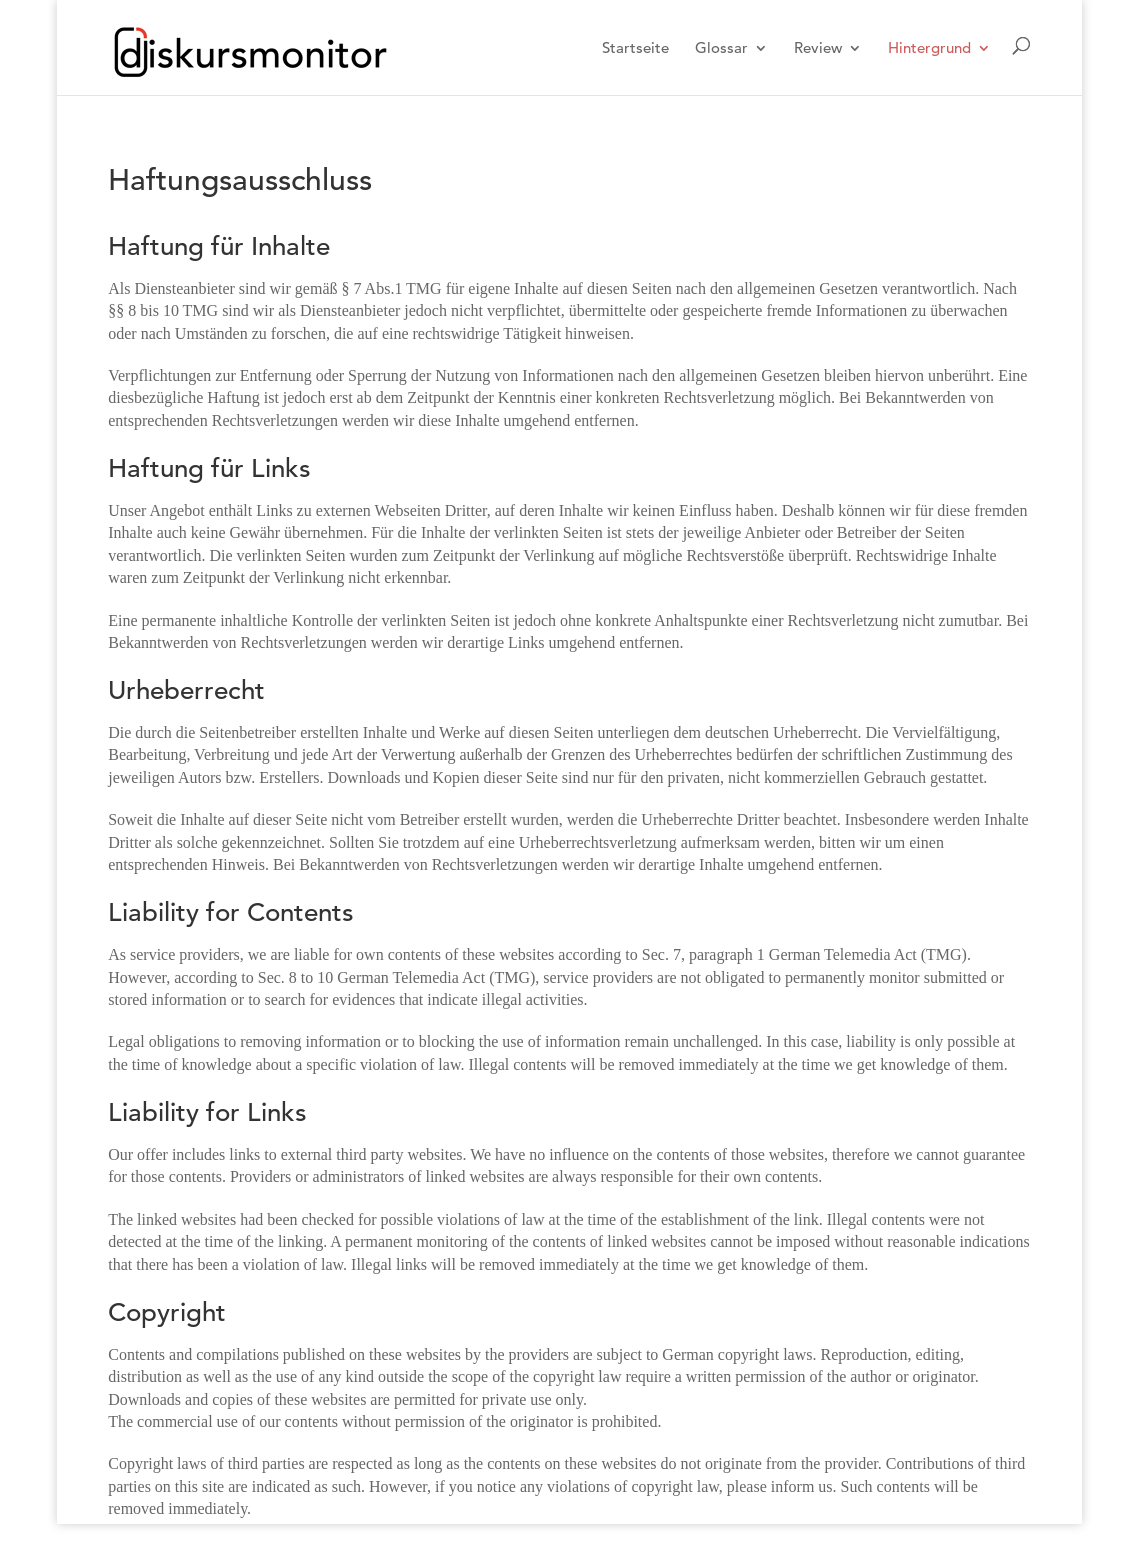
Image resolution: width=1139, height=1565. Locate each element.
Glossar (721, 49)
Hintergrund (929, 49)
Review (818, 49)
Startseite (635, 49)
